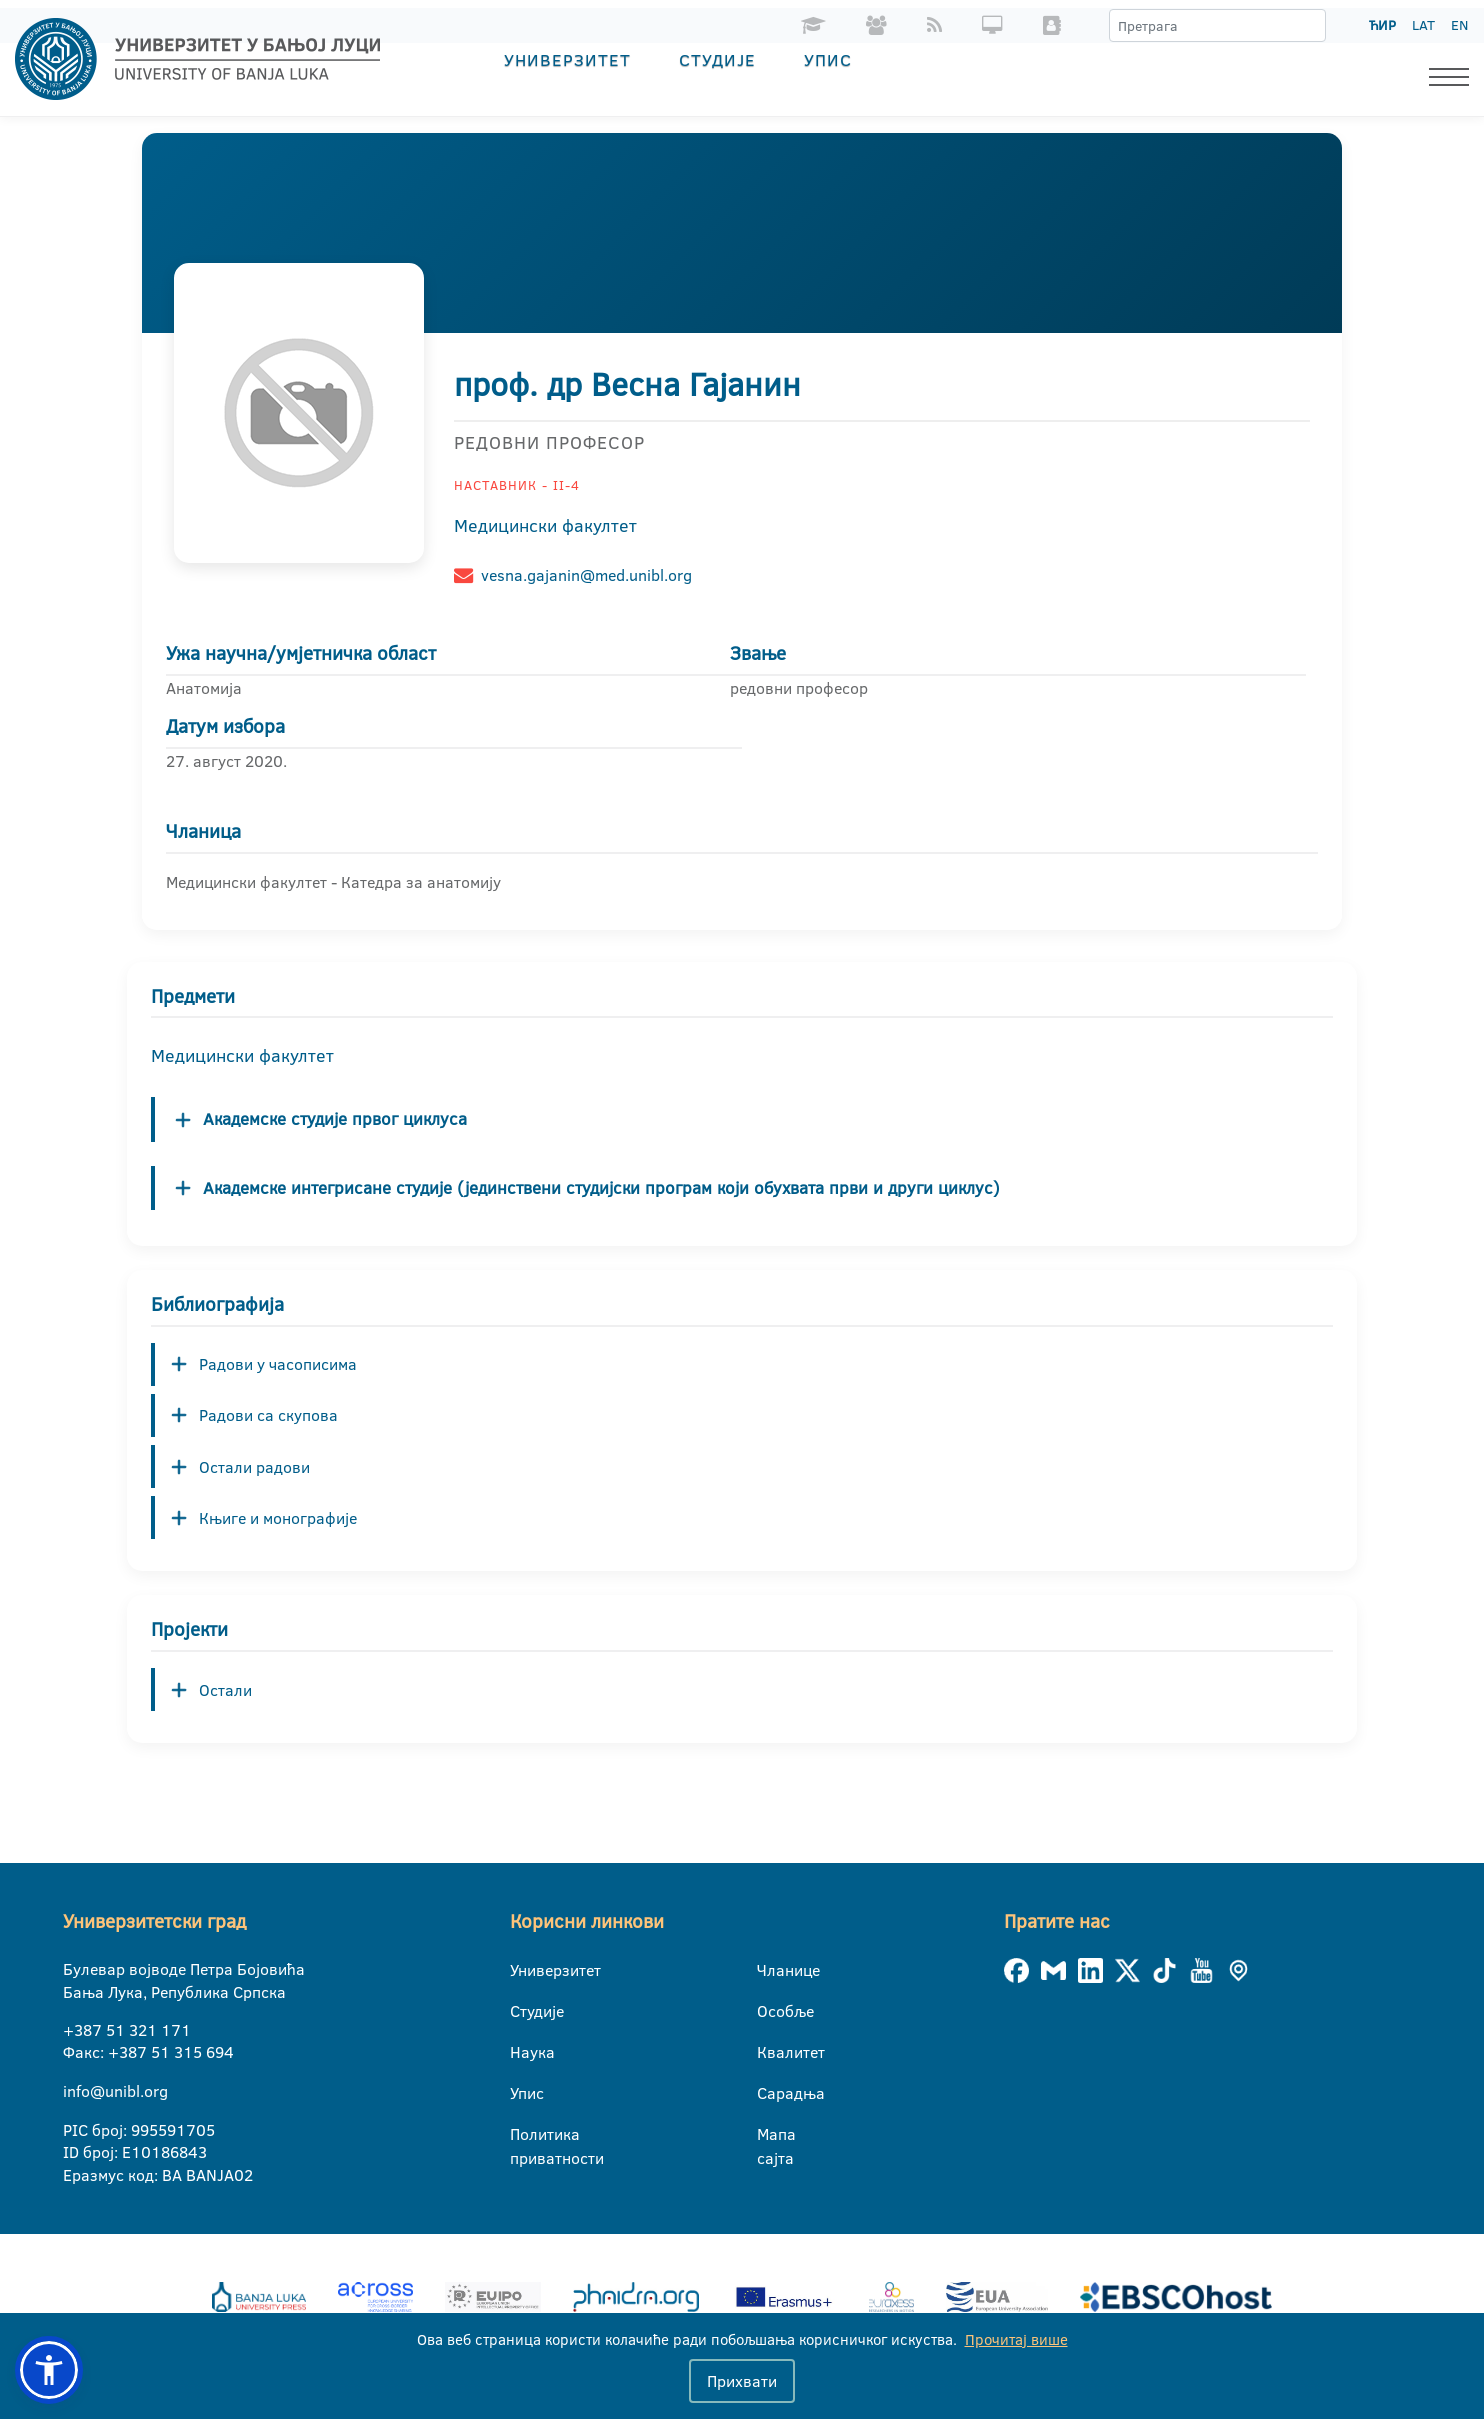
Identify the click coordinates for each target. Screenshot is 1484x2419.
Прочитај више (1016, 2339)
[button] (49, 2370)
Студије (717, 59)
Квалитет (769, 2052)
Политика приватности (522, 2135)
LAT (1423, 25)
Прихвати (742, 2381)
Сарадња (769, 2093)
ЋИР (1382, 25)
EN (1459, 25)
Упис (828, 59)
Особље (769, 2011)
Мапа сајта (769, 2135)
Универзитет (567, 59)
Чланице (769, 1970)
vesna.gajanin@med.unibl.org (586, 575)
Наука (522, 2052)
